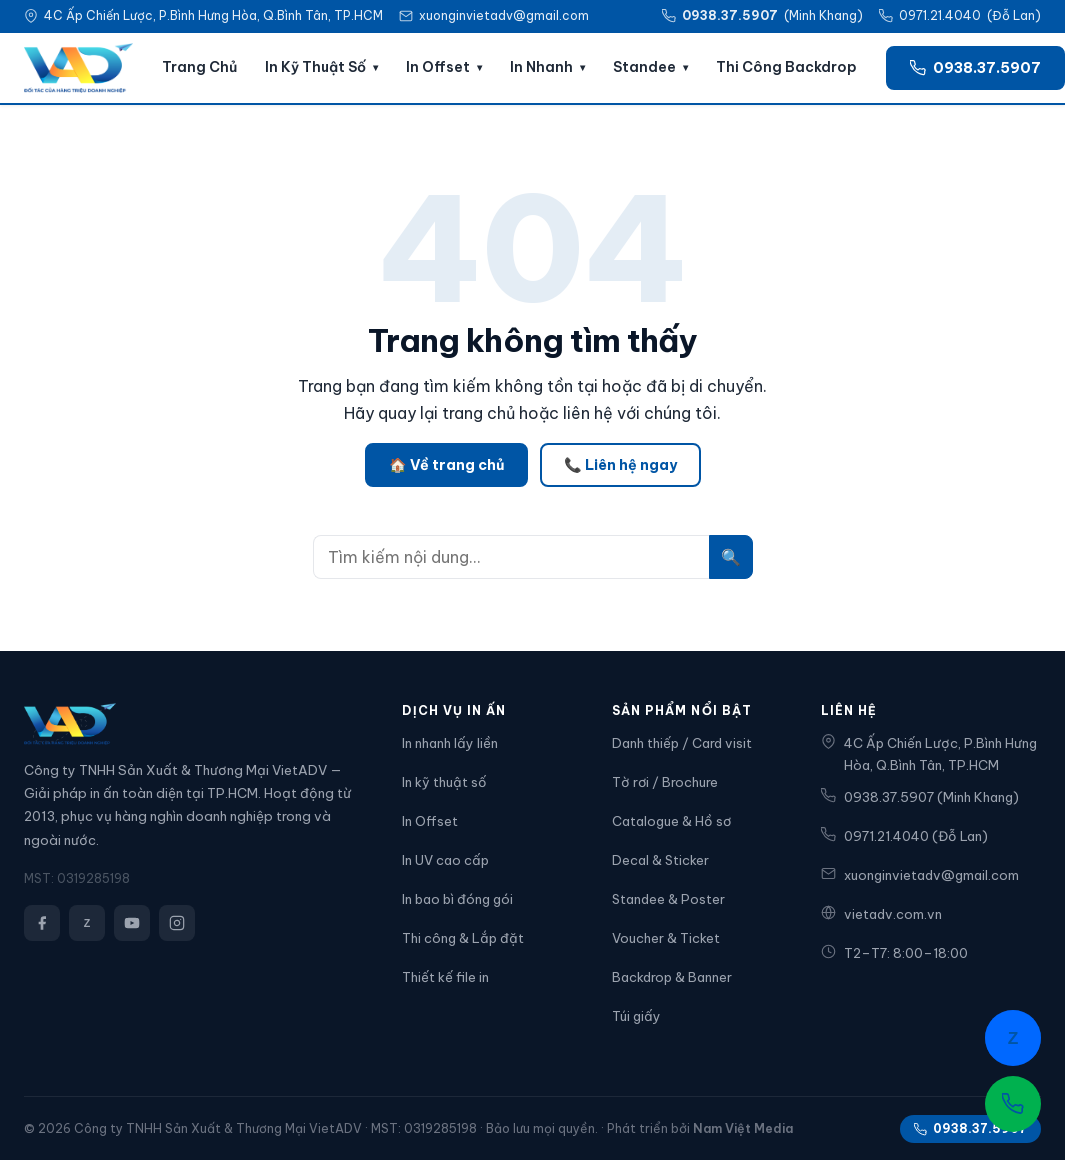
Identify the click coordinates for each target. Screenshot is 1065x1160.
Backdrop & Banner (672, 977)
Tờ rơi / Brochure (665, 782)
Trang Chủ (199, 67)
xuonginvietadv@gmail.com (504, 15)
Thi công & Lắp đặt (463, 938)
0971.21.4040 (940, 15)
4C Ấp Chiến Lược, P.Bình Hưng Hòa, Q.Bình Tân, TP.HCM (929, 753)
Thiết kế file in (445, 977)
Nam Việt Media (743, 1128)
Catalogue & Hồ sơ (671, 821)
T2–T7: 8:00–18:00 (894, 952)
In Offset (438, 67)
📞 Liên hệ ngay (620, 465)
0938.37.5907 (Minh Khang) (920, 796)
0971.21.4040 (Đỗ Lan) (904, 835)
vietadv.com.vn (881, 913)
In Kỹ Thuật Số (315, 67)
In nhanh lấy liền (450, 743)
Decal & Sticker (660, 860)
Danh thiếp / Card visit (682, 743)
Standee (644, 67)
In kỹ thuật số (444, 782)
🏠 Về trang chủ (446, 465)
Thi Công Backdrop (786, 67)
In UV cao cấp (445, 860)
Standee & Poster (668, 899)
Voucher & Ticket (666, 938)
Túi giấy (636, 1016)
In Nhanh (541, 67)
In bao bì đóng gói (457, 899)
